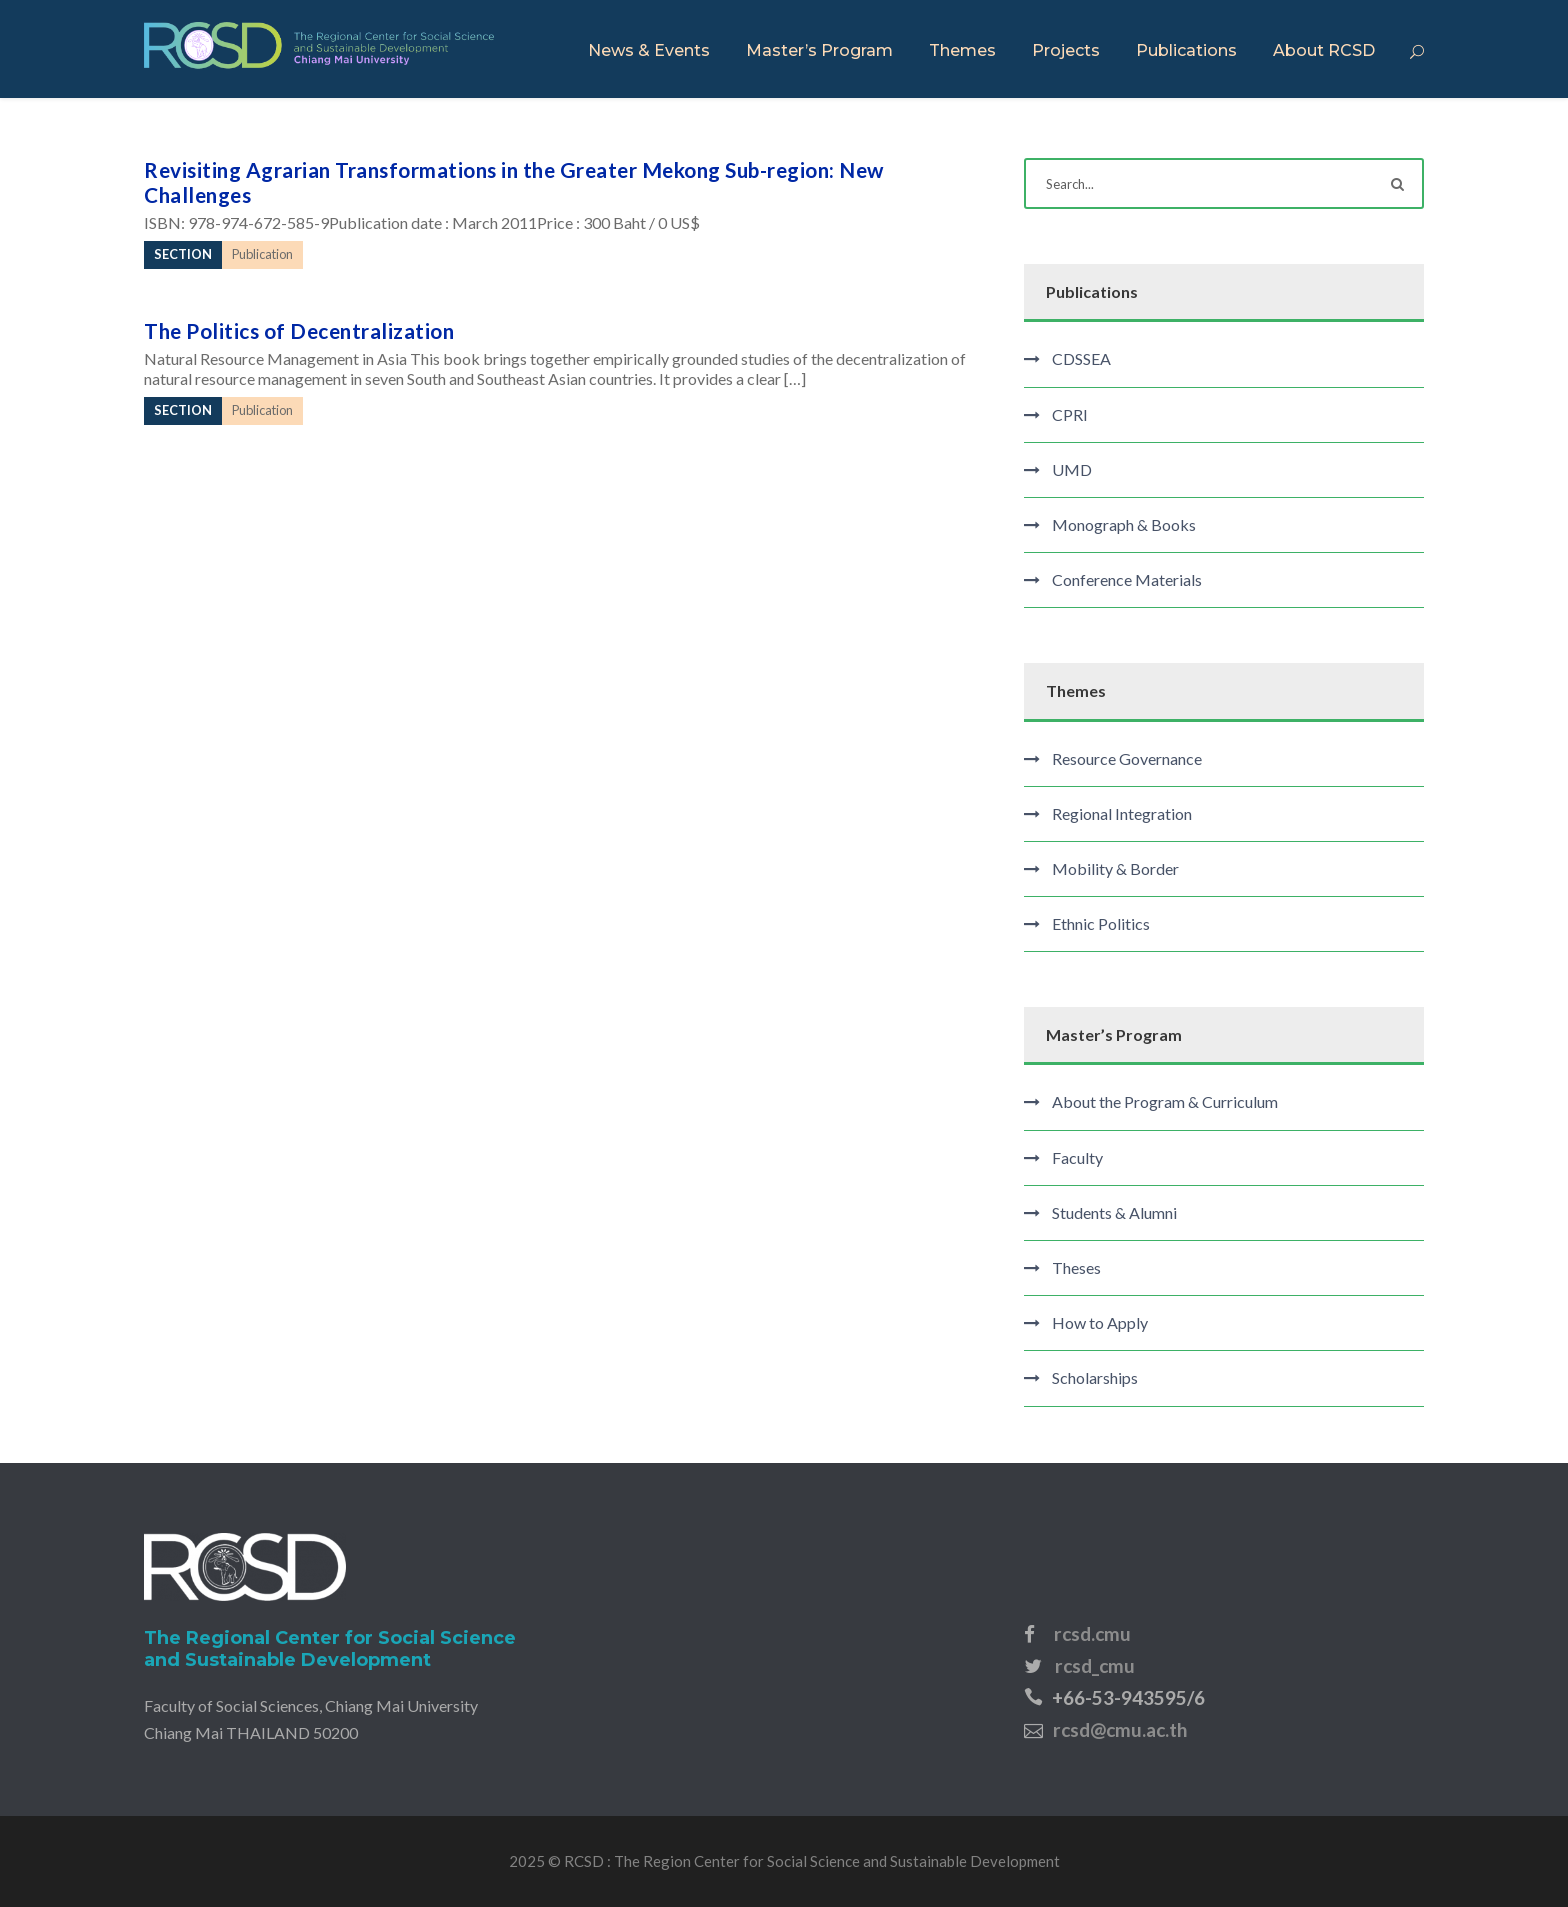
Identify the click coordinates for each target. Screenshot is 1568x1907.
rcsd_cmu (1095, 1665)
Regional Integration (1122, 813)
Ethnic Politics (1101, 923)
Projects (1066, 50)
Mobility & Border (1115, 868)
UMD (1072, 469)
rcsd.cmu (1092, 1633)
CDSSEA (1081, 358)
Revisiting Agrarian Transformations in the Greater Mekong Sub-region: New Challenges (514, 182)
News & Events (649, 50)
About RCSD (1324, 50)
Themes (962, 50)
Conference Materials (1127, 579)
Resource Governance (1127, 758)
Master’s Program (819, 50)
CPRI (1070, 414)
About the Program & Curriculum (1165, 1101)
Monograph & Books (1124, 524)
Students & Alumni (1114, 1212)
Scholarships (1095, 1377)
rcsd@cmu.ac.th (1120, 1729)
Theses (1076, 1267)
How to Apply (1100, 1322)
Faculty (1077, 1157)
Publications (1186, 50)
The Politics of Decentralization (299, 330)
